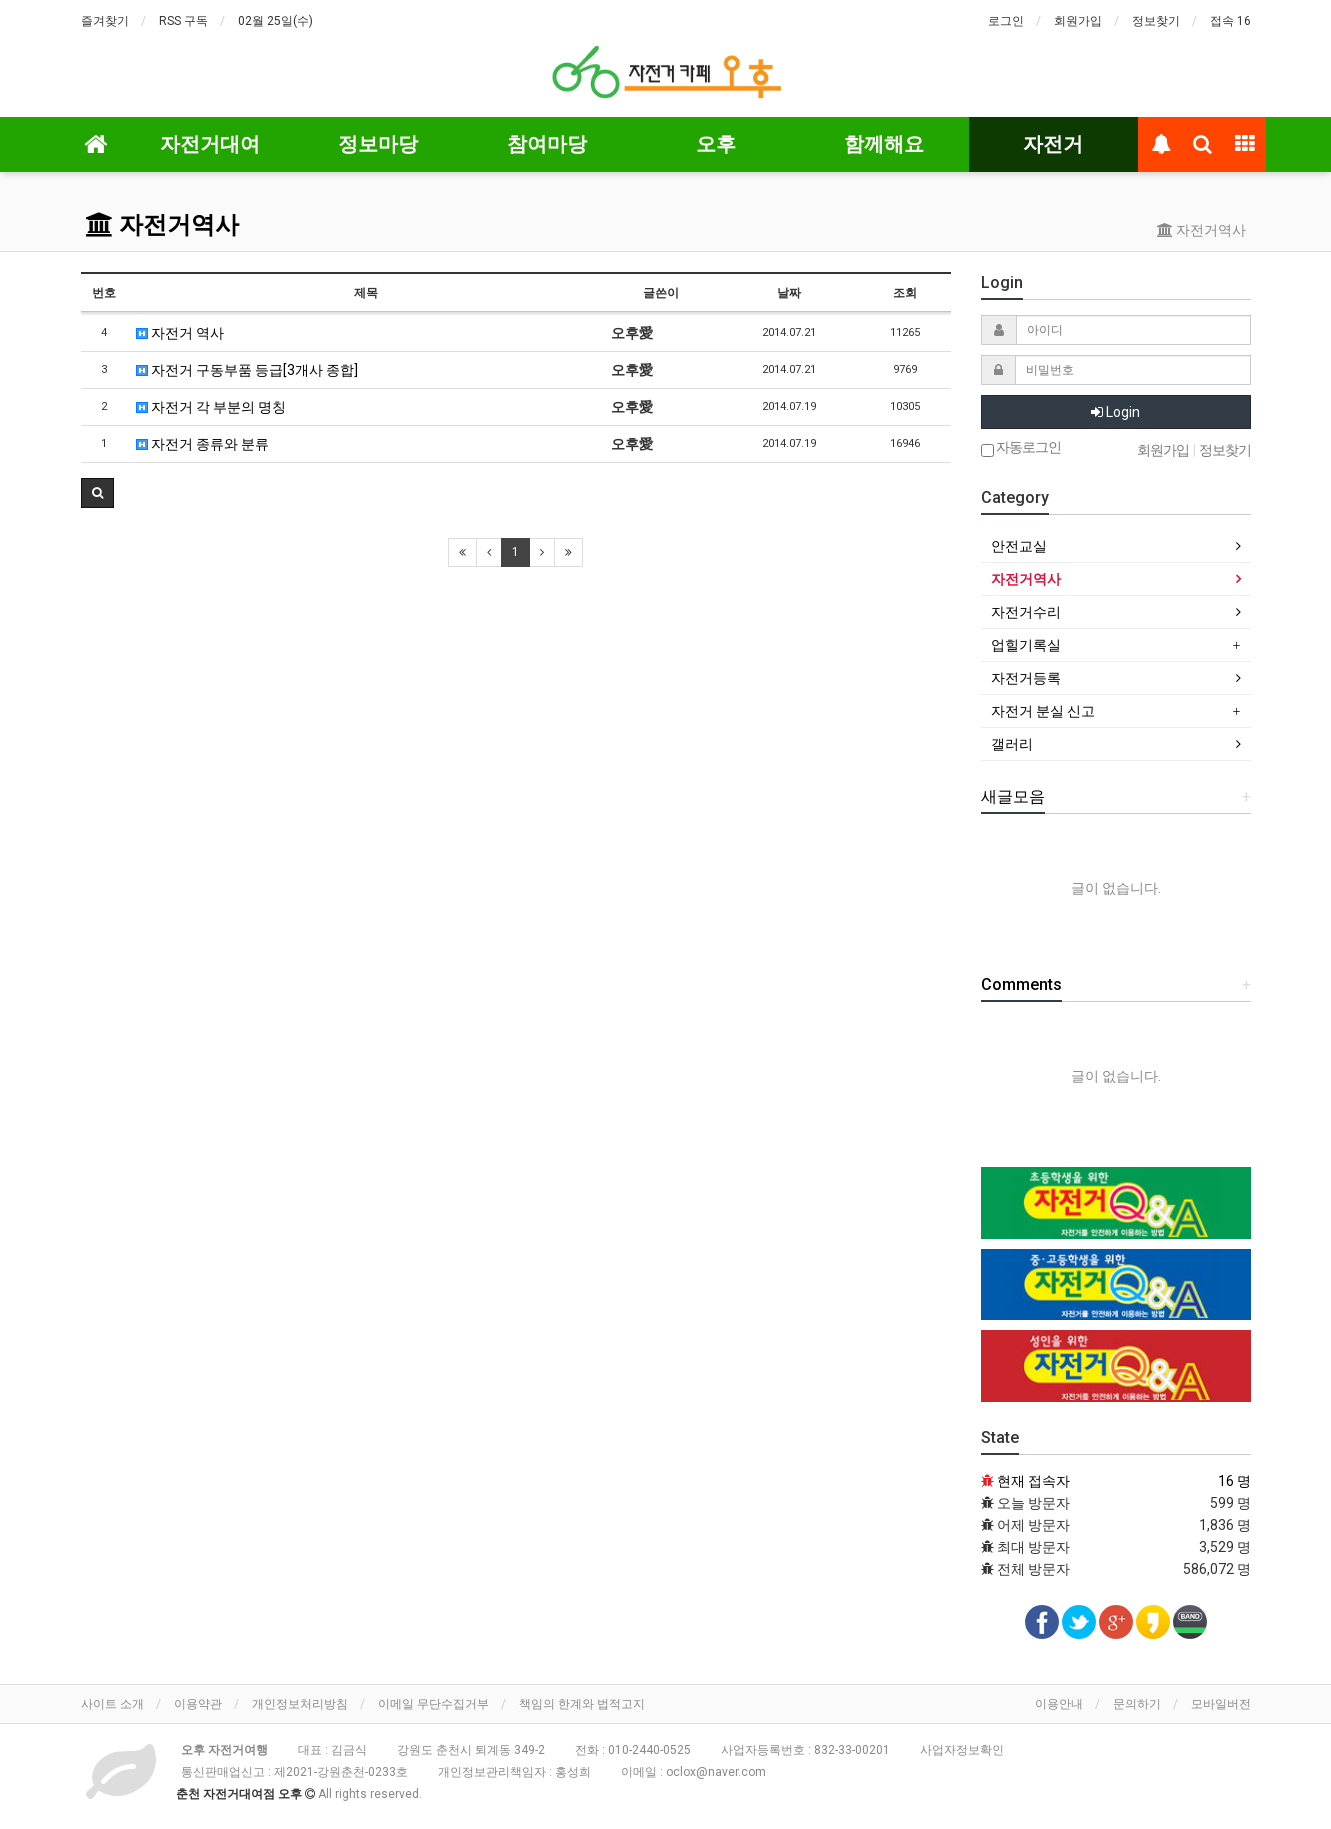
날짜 (789, 293)
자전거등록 (1026, 678)
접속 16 (1230, 21)
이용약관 (198, 1704)
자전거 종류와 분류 (202, 444)
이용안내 (1059, 1704)
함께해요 (884, 144)
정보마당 (378, 144)
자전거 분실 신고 (1043, 711)
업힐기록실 (1026, 645)
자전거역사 (162, 225)
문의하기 (1137, 1704)
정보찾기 (1156, 21)
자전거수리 (1026, 612)
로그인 (1006, 21)
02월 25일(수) (275, 21)
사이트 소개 (112, 1704)
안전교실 (1019, 546)
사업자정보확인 (962, 1750)
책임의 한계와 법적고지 (582, 1704)
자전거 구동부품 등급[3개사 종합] (247, 370)
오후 (716, 144)
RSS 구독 (183, 21)
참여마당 (547, 144)
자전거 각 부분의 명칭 (211, 407)
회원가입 (1078, 21)
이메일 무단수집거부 (433, 1704)
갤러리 (1012, 744)
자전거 (1053, 144)
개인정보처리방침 (300, 1704)
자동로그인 (1021, 448)
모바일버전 (1221, 1704)
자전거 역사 (180, 333)
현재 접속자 (1033, 1481)
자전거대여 (210, 144)
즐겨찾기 (105, 21)
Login (1115, 412)
